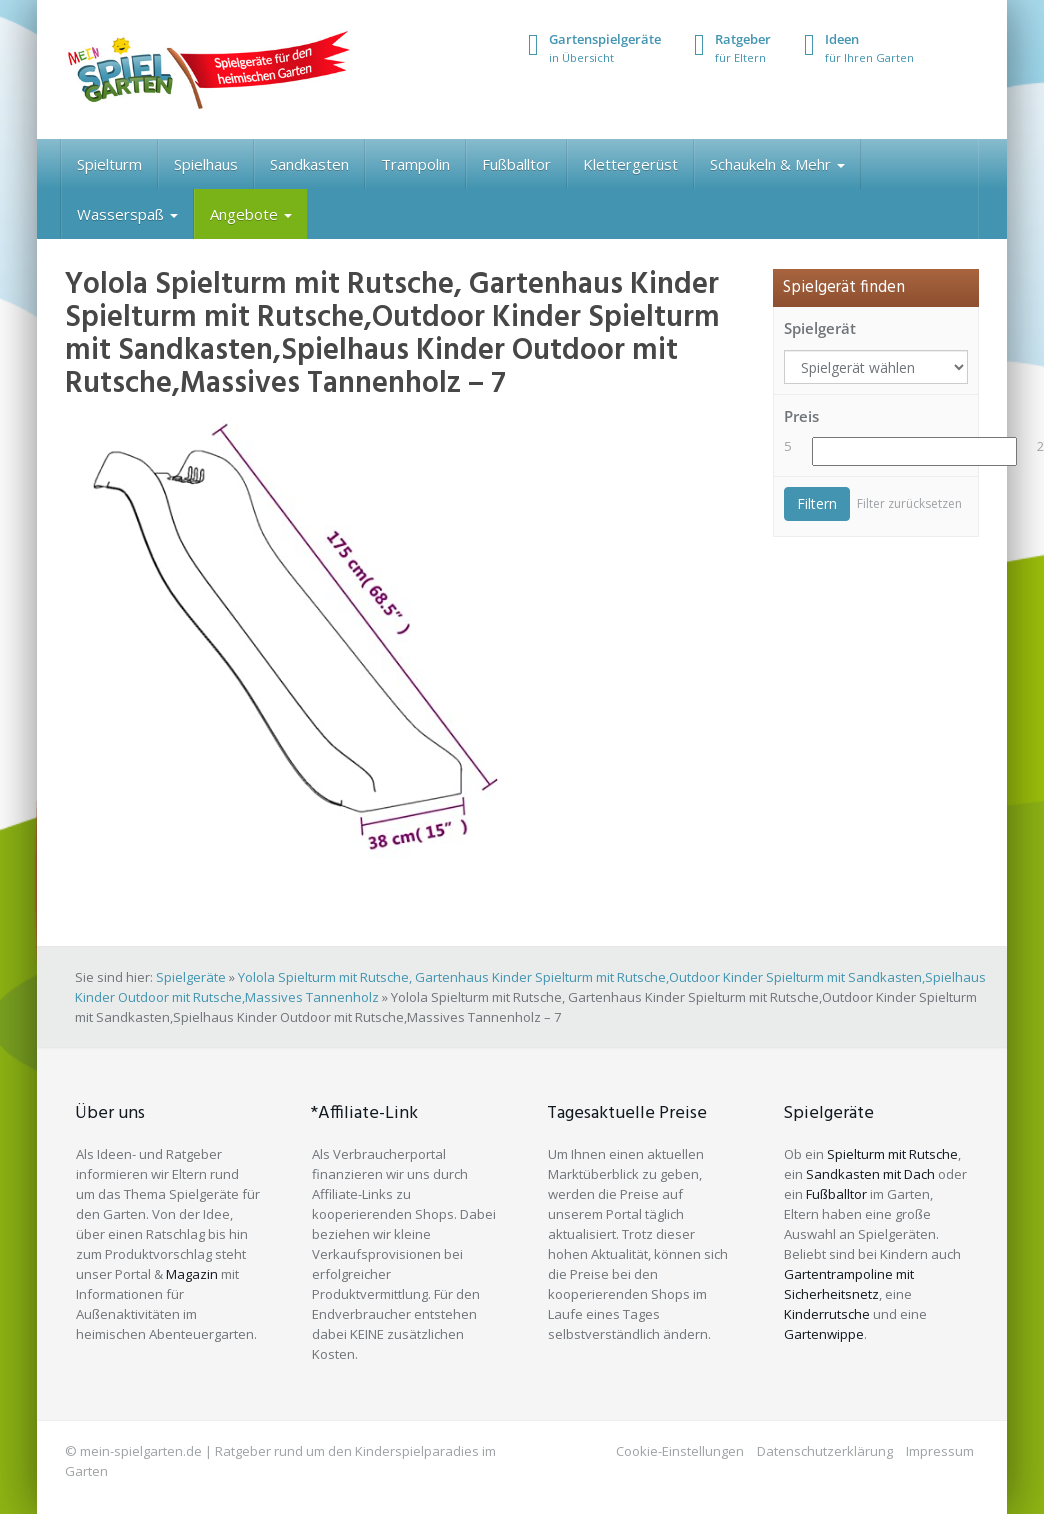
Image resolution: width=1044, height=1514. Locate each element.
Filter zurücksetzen (909, 503)
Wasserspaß (127, 214)
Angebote (251, 214)
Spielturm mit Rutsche (892, 1154)
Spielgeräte (191, 977)
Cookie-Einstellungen (680, 1451)
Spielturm (109, 164)
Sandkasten (309, 164)
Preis (801, 416)
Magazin (192, 1274)
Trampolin (415, 164)
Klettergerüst (630, 164)
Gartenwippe (824, 1334)
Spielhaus (206, 164)
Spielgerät (820, 328)
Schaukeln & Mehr (777, 164)
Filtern (817, 503)
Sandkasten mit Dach (870, 1174)
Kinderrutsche (827, 1314)
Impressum (940, 1451)
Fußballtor (516, 164)
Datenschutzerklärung (825, 1451)
